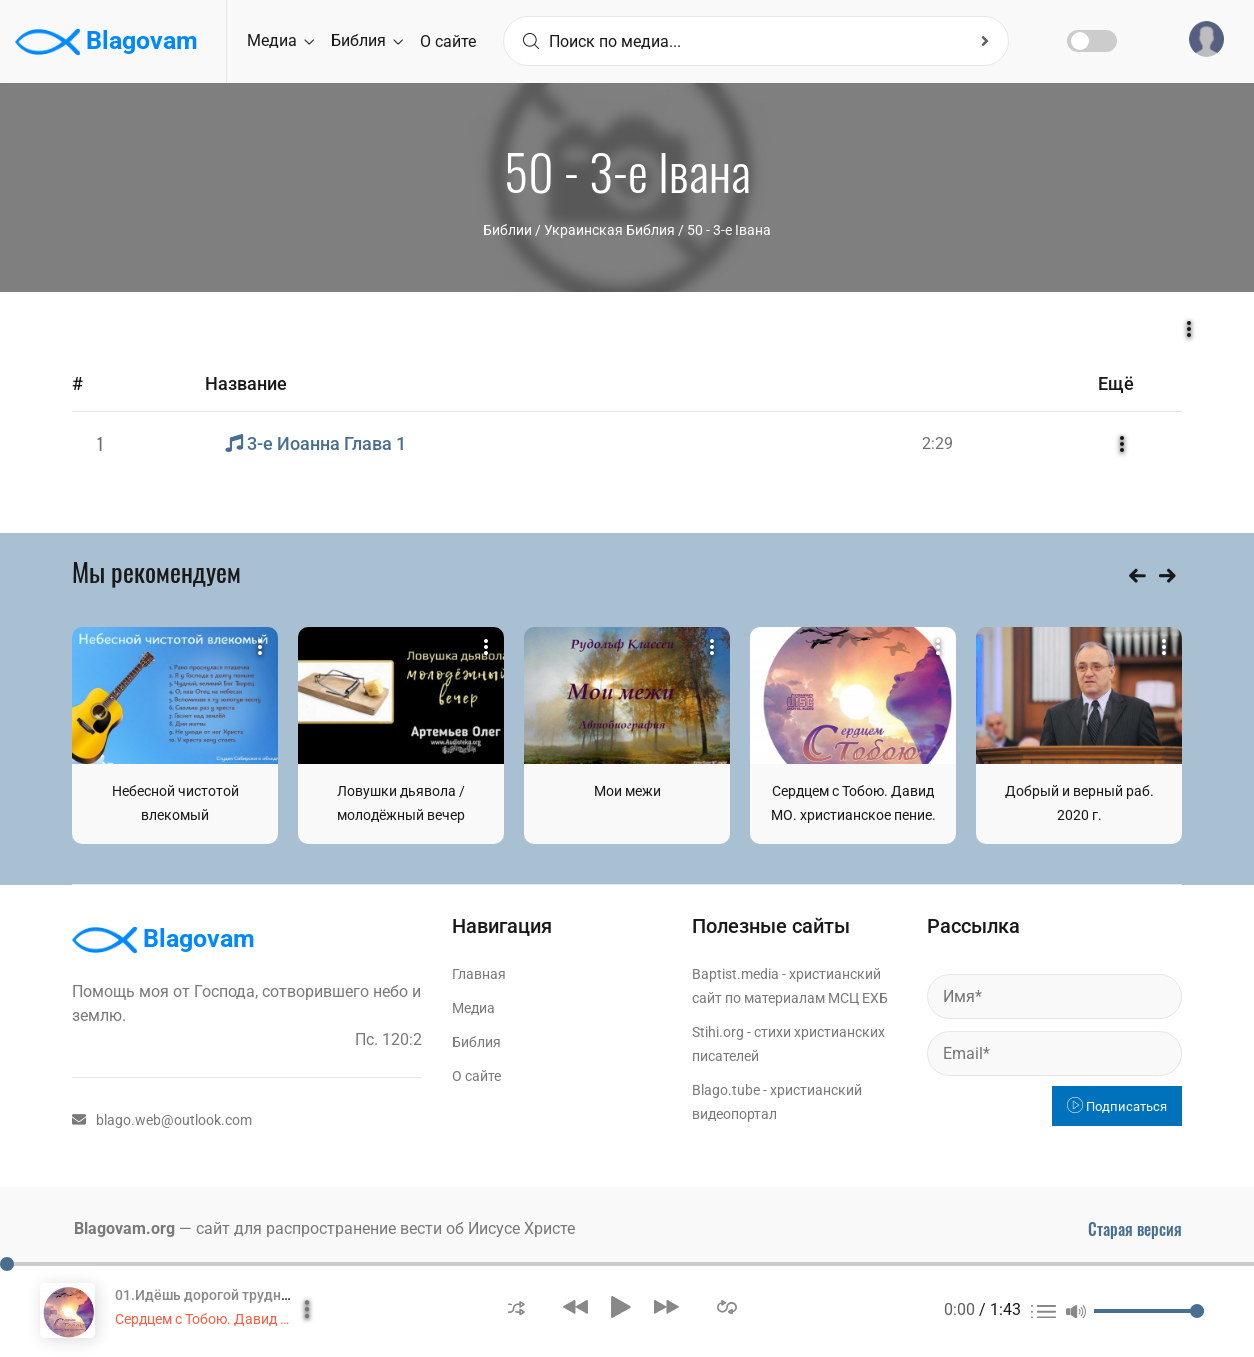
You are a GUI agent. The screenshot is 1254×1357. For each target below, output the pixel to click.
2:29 (937, 443)
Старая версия (1135, 1229)
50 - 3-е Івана (729, 230)
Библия (367, 40)
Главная (479, 974)
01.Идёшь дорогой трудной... (212, 1295)
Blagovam (106, 42)
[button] (516, 1306)
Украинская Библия (609, 230)
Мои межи (627, 791)
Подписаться (1117, 1106)
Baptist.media (735, 974)
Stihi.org (718, 1032)
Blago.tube (726, 1090)
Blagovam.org (124, 1228)
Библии (507, 230)
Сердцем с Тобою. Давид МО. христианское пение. (280, 1319)
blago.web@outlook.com (162, 1120)
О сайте (448, 41)
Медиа (280, 40)
